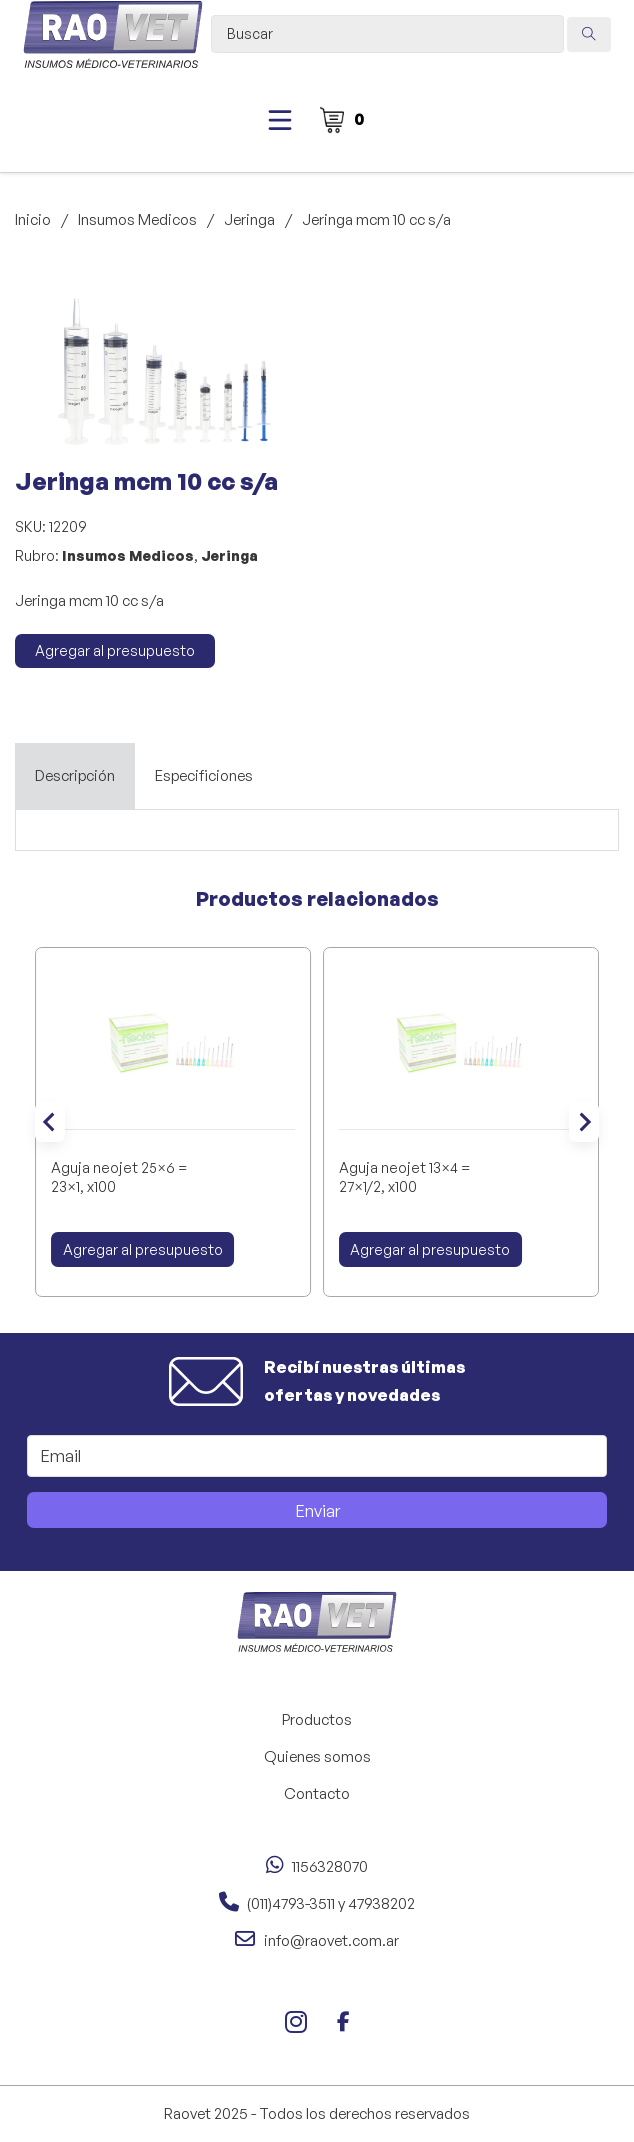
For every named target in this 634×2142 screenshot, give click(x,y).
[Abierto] (280, 120)
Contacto (317, 1793)
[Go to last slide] (50, 1122)
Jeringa (249, 219)
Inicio (33, 219)
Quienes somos (317, 1756)
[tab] (75, 776)
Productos (317, 1719)
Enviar (317, 1510)
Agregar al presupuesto (115, 650)
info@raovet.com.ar (331, 1940)
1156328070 (330, 1866)
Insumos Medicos (137, 219)
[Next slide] (584, 1122)
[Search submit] (589, 34)
